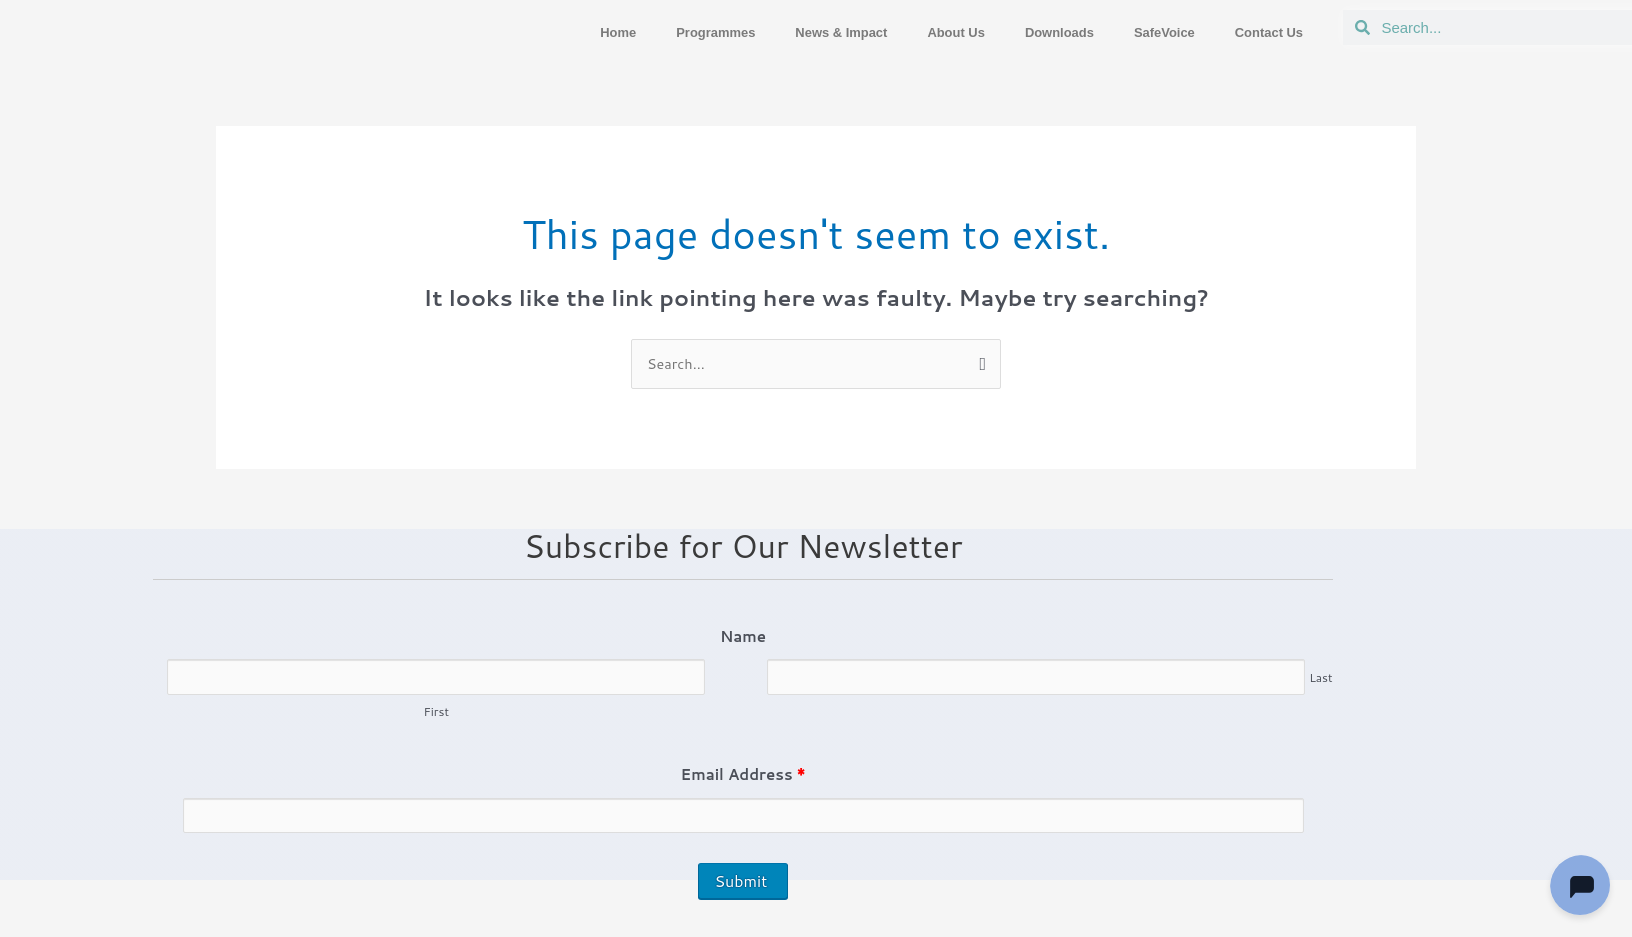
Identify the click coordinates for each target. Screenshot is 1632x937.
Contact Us (1263, 32)
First (436, 713)
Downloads (1033, 32)
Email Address (743, 776)
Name (743, 637)
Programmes (654, 32)
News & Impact (793, 32)
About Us (920, 32)
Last (1320, 679)
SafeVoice (1148, 32)
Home (548, 32)
